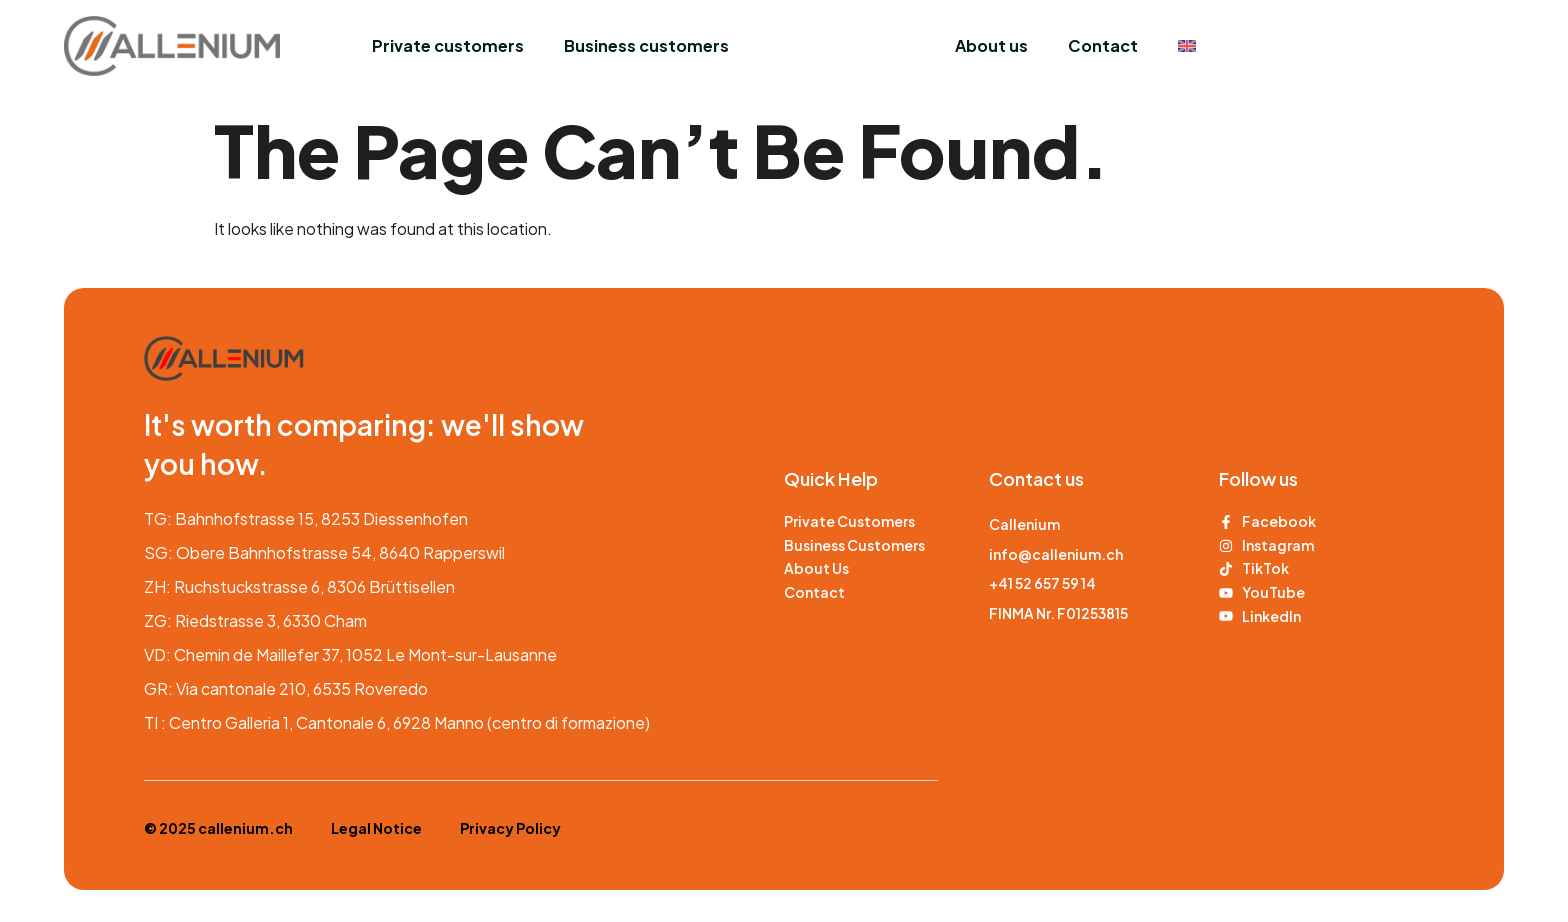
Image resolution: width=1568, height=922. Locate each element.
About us (991, 46)
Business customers (646, 46)
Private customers (448, 46)
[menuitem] (1187, 46)
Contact (1103, 46)
